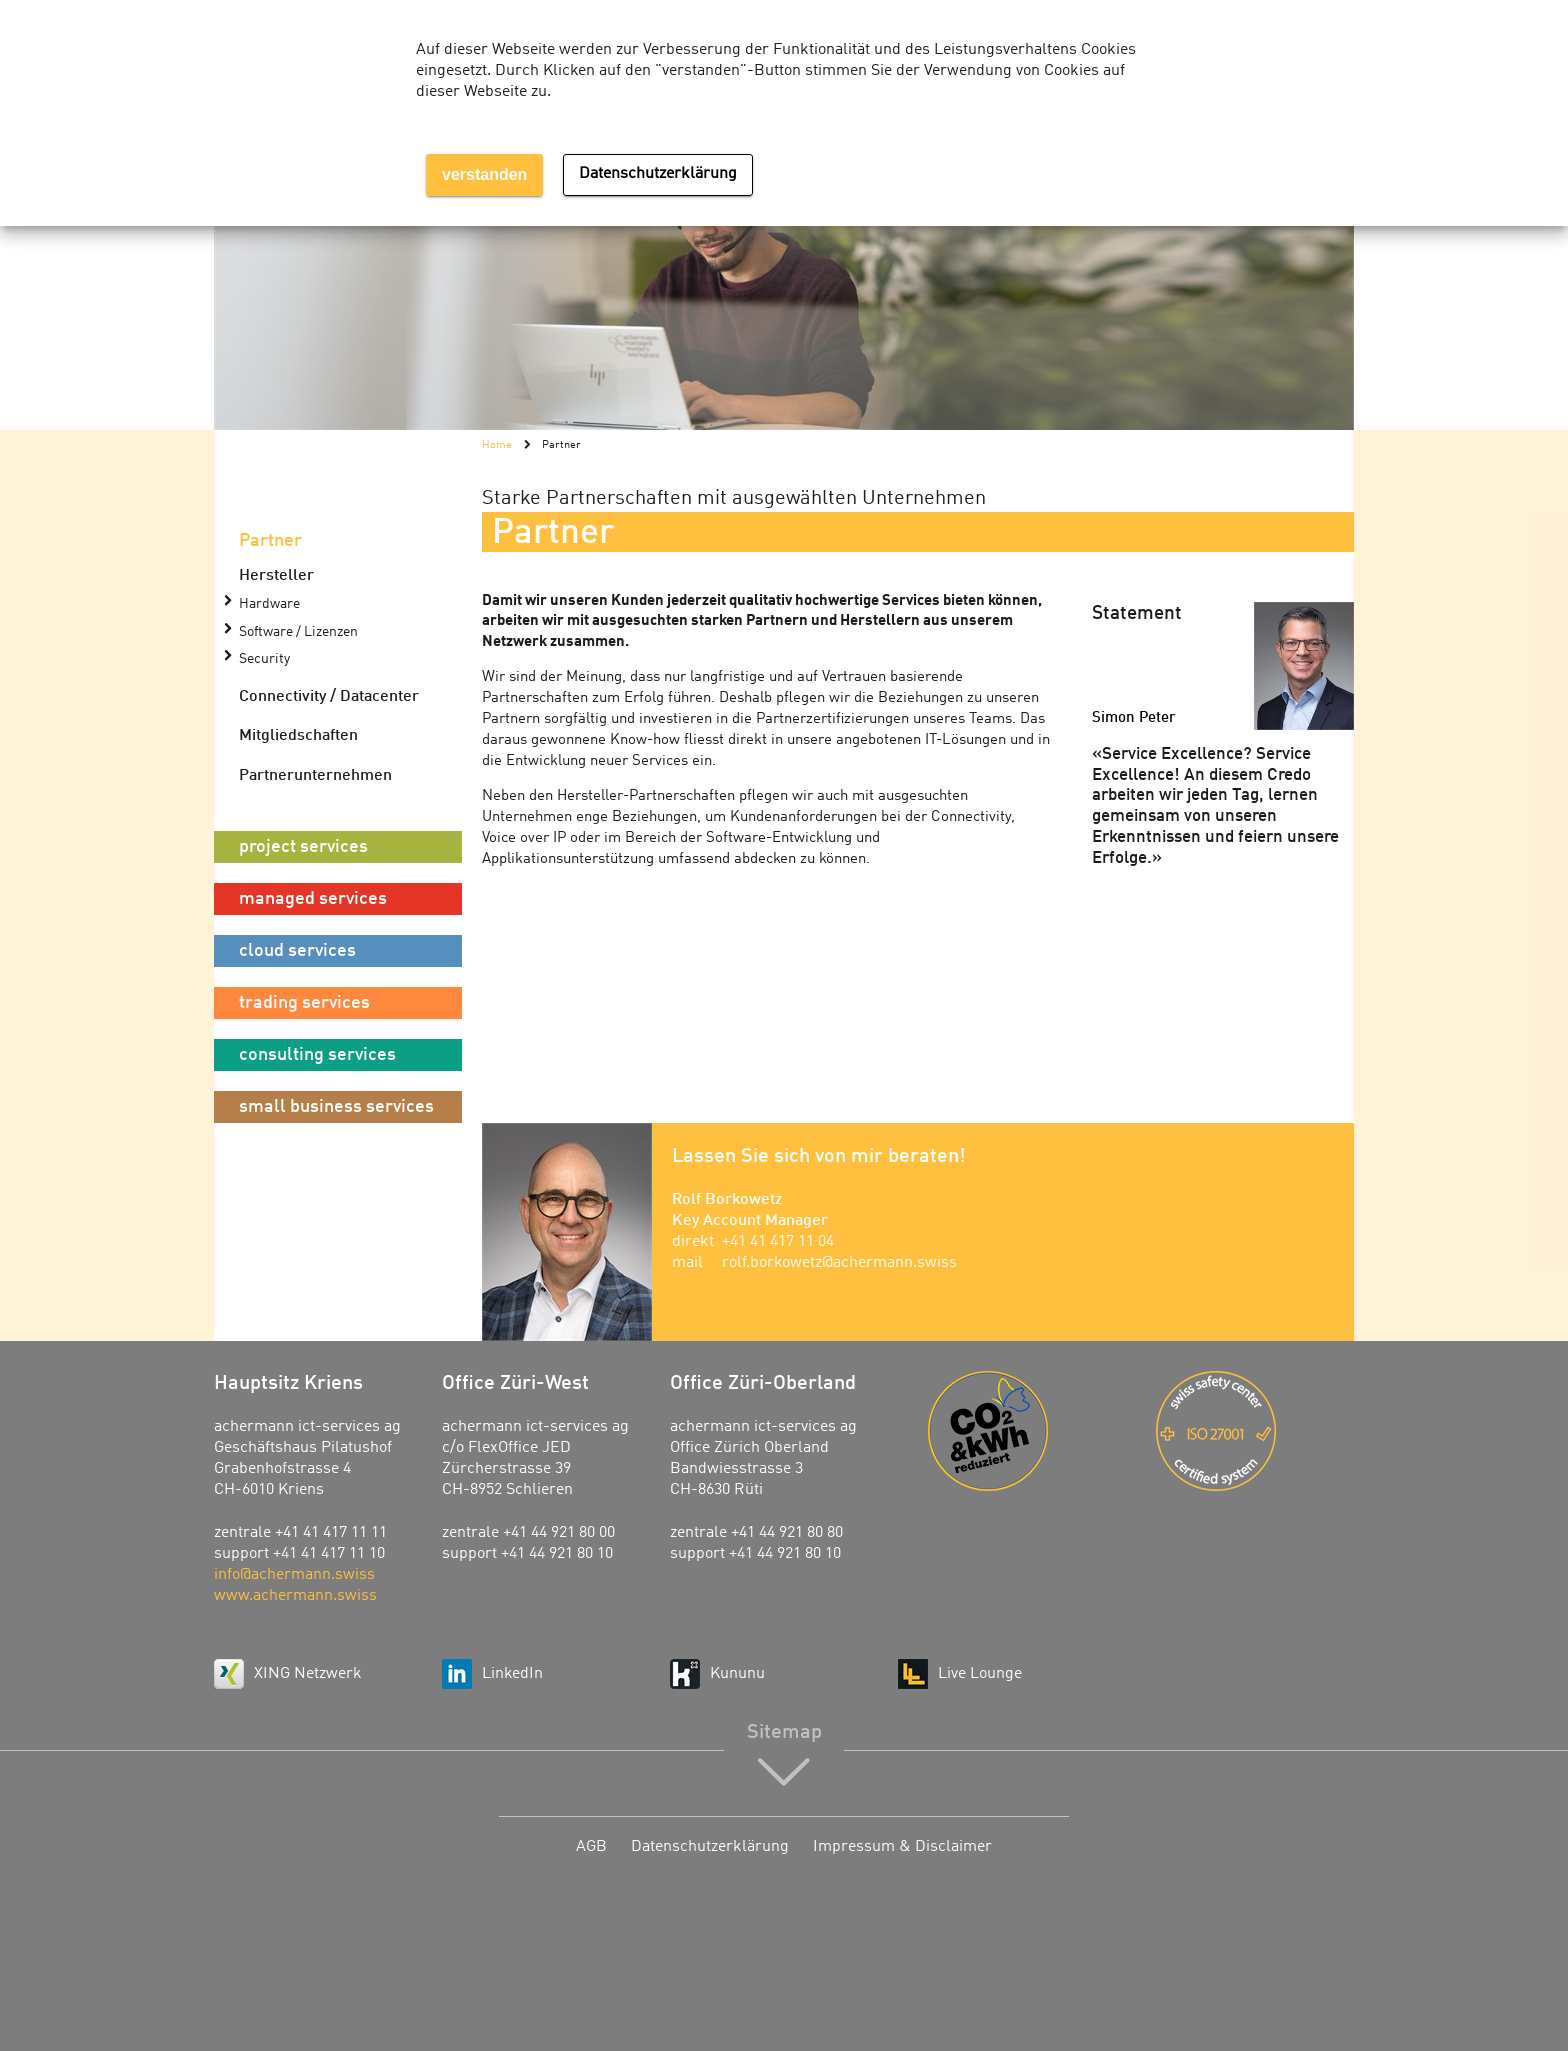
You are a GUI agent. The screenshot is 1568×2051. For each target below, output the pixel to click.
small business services (336, 1107)
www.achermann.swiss (295, 1596)
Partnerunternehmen (315, 776)
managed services (313, 899)
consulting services (317, 1055)
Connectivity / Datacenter (329, 697)
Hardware (269, 604)
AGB (591, 1847)
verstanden (484, 174)
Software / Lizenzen (298, 632)
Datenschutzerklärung (710, 1847)
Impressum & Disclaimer (902, 1847)
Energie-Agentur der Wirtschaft (1027, 1431)
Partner (270, 541)
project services (303, 847)
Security (264, 659)
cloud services (297, 951)
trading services (304, 1003)
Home (497, 445)
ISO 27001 (1255, 1431)
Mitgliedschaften (298, 736)
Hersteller (276, 576)
